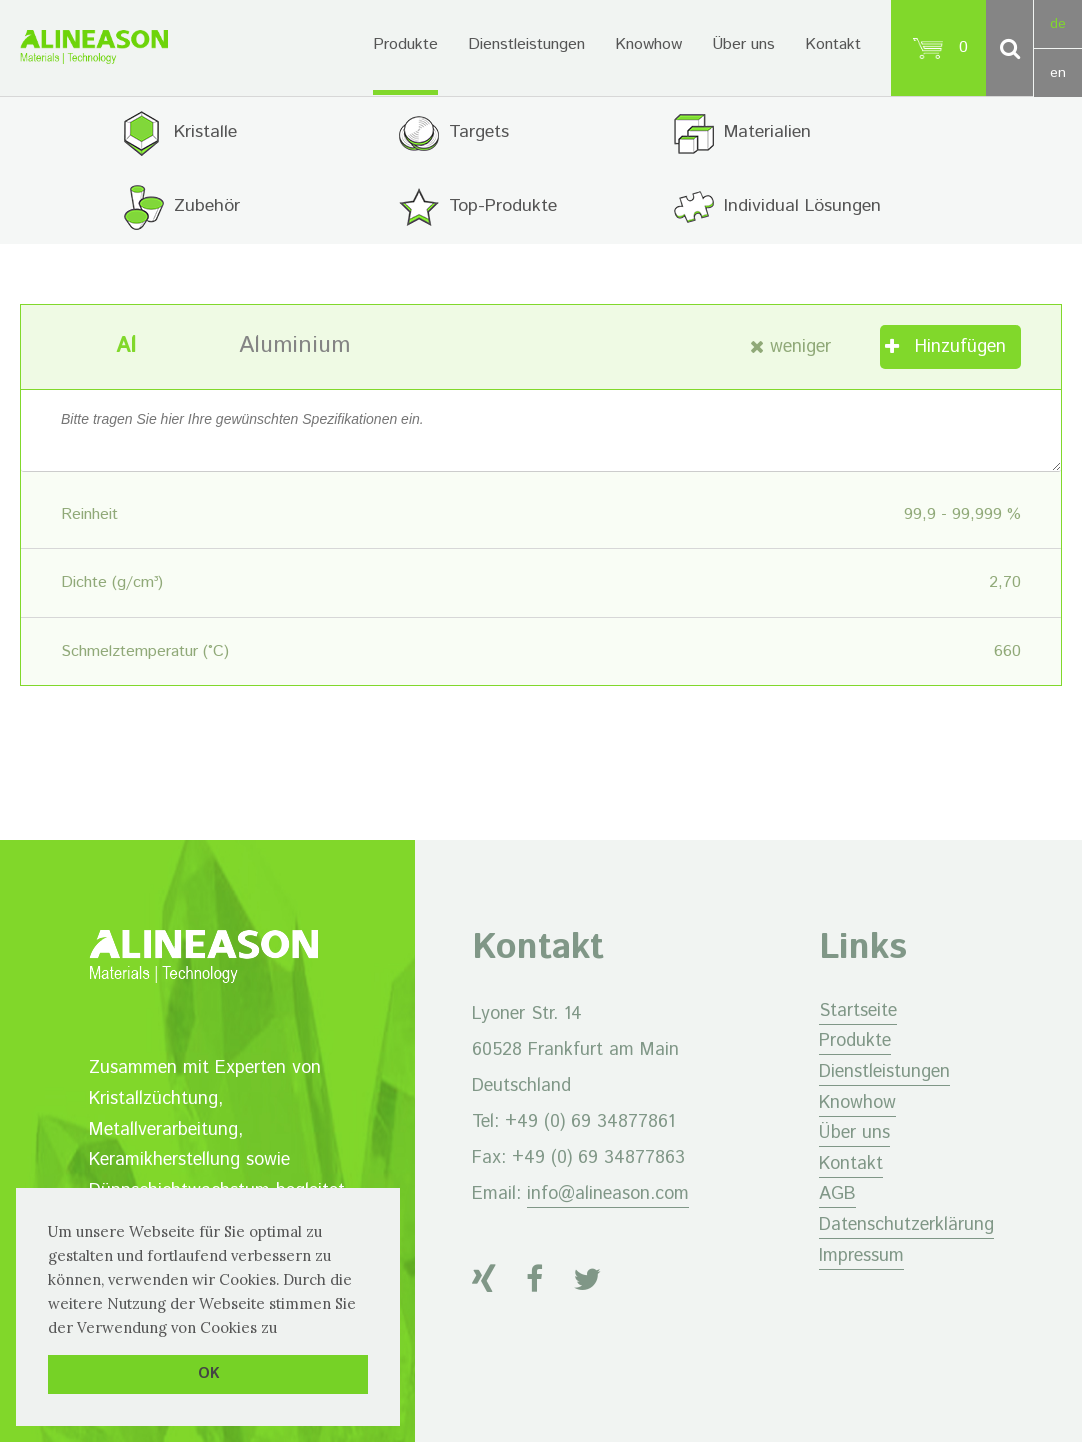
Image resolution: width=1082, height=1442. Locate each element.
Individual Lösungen (803, 206)
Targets (479, 132)
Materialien (768, 132)
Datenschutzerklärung (906, 1225)
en (1058, 73)
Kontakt (833, 44)
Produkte (405, 44)
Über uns (743, 44)
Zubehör (207, 206)
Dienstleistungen (526, 44)
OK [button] (208, 1374)
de (1058, 24)
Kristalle (205, 132)
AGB (837, 1195)
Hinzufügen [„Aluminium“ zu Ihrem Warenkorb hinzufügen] (960, 347)
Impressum (861, 1256)
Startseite (858, 1011)
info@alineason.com (608, 1194)
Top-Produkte (503, 206)
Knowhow (648, 44)
